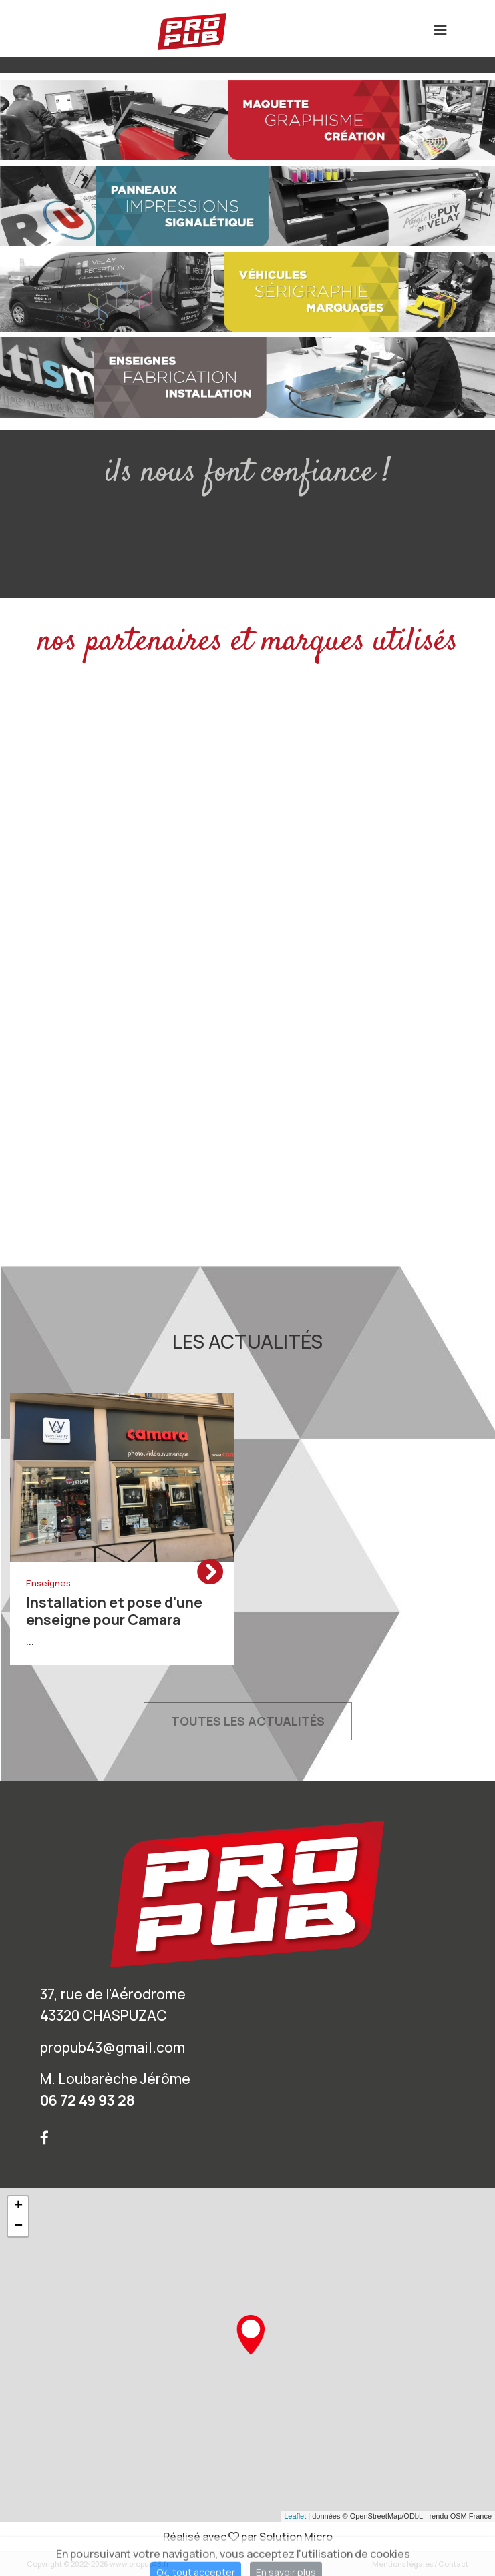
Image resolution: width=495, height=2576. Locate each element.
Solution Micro (296, 2536)
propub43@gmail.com (112, 2047)
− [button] (18, 2226)
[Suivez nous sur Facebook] (44, 2137)
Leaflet (295, 2516)
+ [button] (18, 2206)
